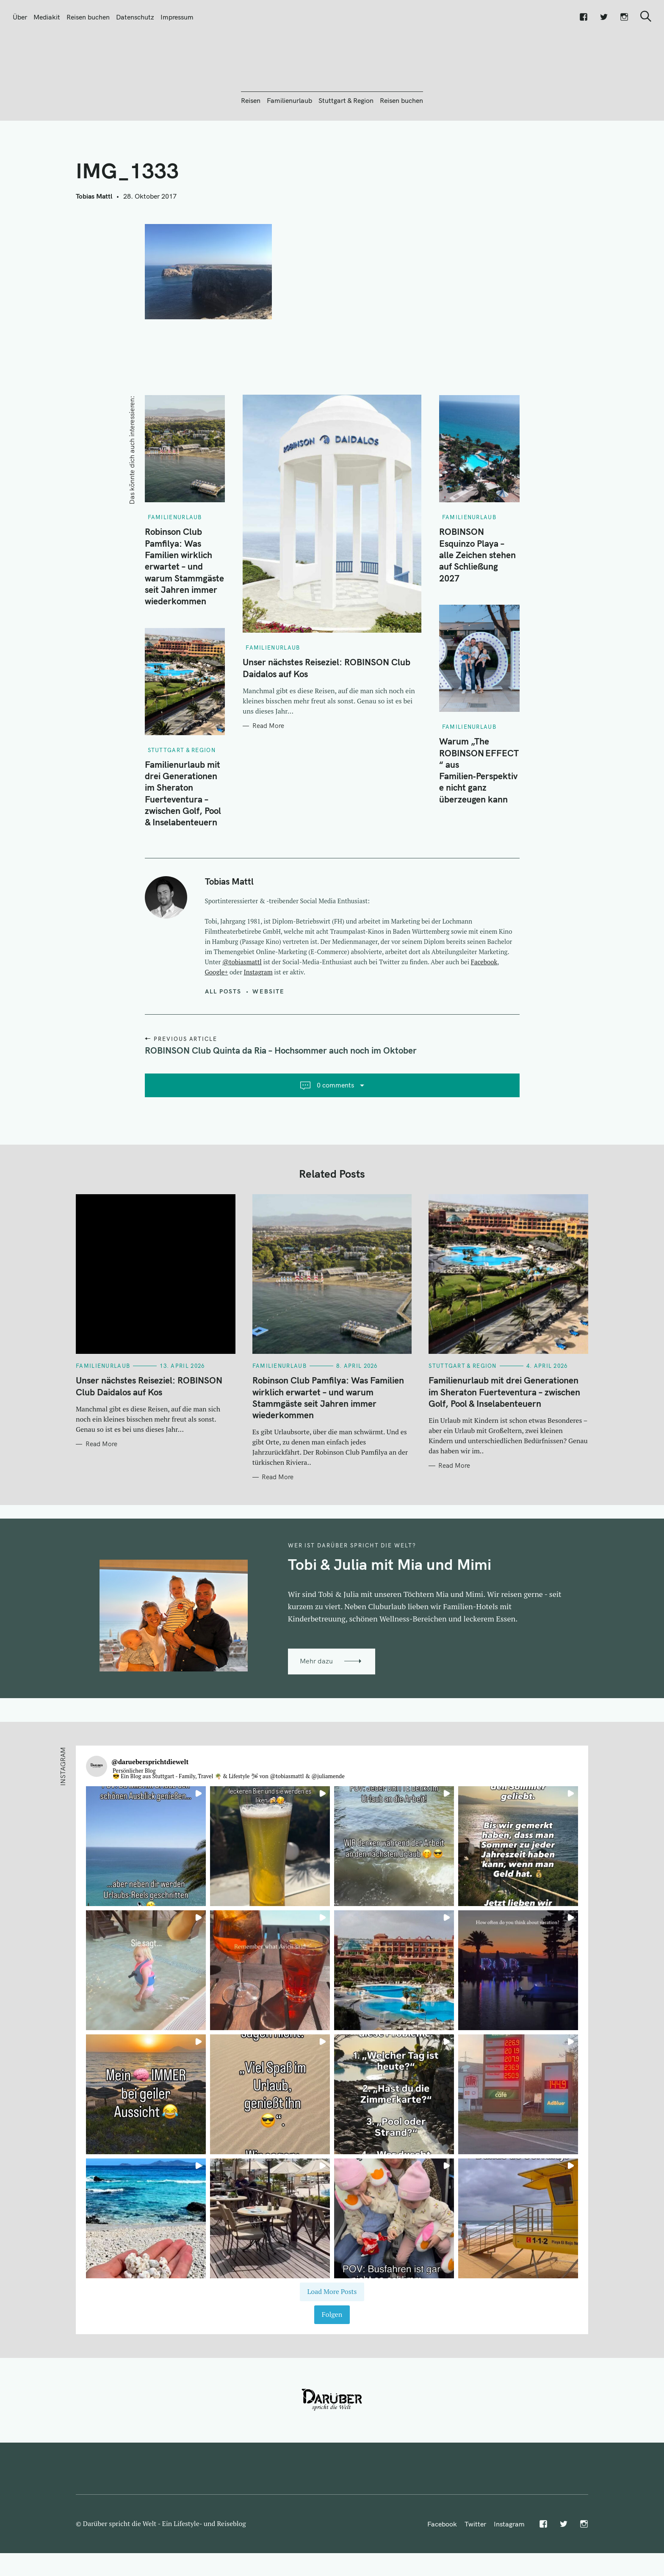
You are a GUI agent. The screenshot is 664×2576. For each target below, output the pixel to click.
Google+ (216, 1017)
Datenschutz (135, 17)
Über (20, 17)
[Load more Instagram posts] (332, 2337)
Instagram (258, 1017)
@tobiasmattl (242, 1007)
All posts (223, 1037)
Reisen (250, 146)
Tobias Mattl (94, 242)
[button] (146, 1892)
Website (268, 1037)
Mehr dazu (316, 1706)
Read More (268, 771)
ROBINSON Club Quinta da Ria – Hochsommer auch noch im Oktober (281, 1095)
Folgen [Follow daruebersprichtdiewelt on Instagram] (332, 2360)
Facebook (484, 1007)
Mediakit (46, 17)
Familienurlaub (289, 146)
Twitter (475, 2569)
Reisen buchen (88, 17)
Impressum (177, 17)
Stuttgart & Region (346, 146)
